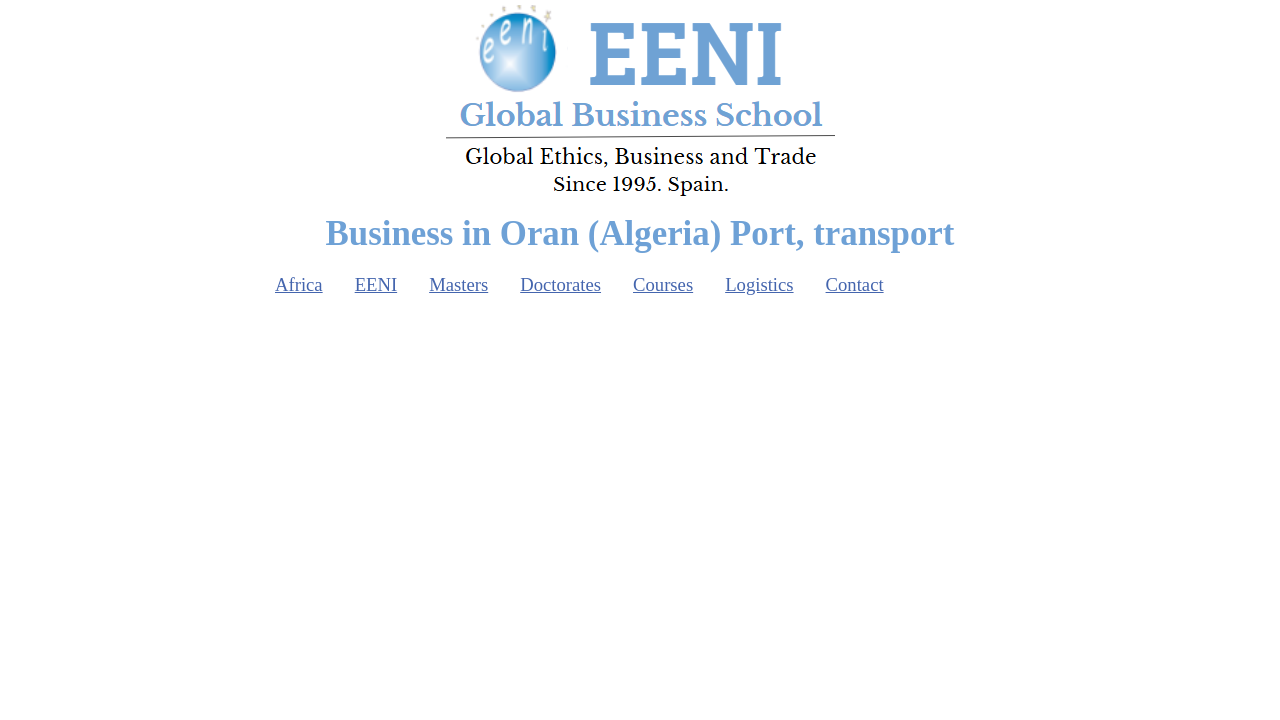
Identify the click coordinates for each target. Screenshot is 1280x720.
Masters (458, 284)
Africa (299, 284)
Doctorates (560, 284)
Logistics (759, 284)
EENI (376, 284)
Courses (663, 284)
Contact (855, 284)
